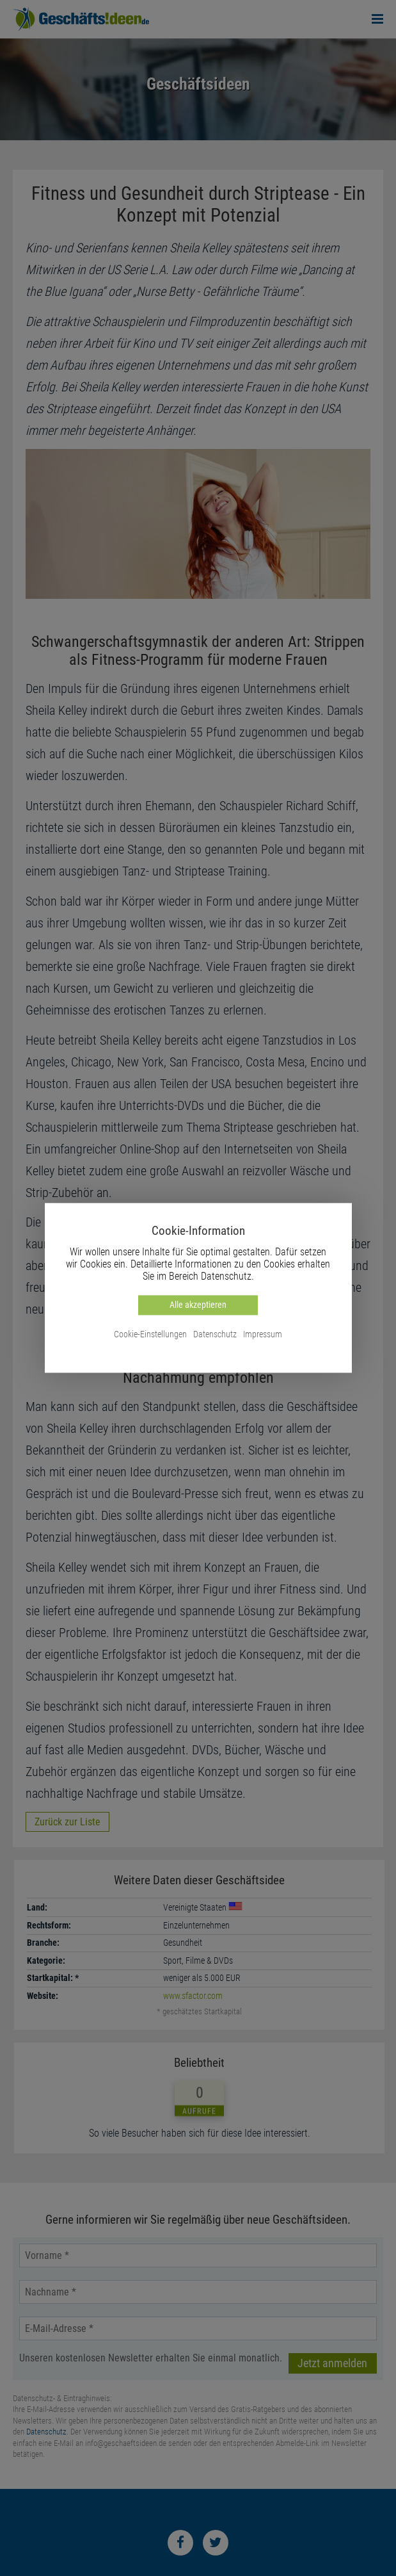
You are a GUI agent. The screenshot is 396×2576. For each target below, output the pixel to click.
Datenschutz (215, 1334)
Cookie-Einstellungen (150, 1334)
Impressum (262, 1334)
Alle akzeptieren (198, 1305)
